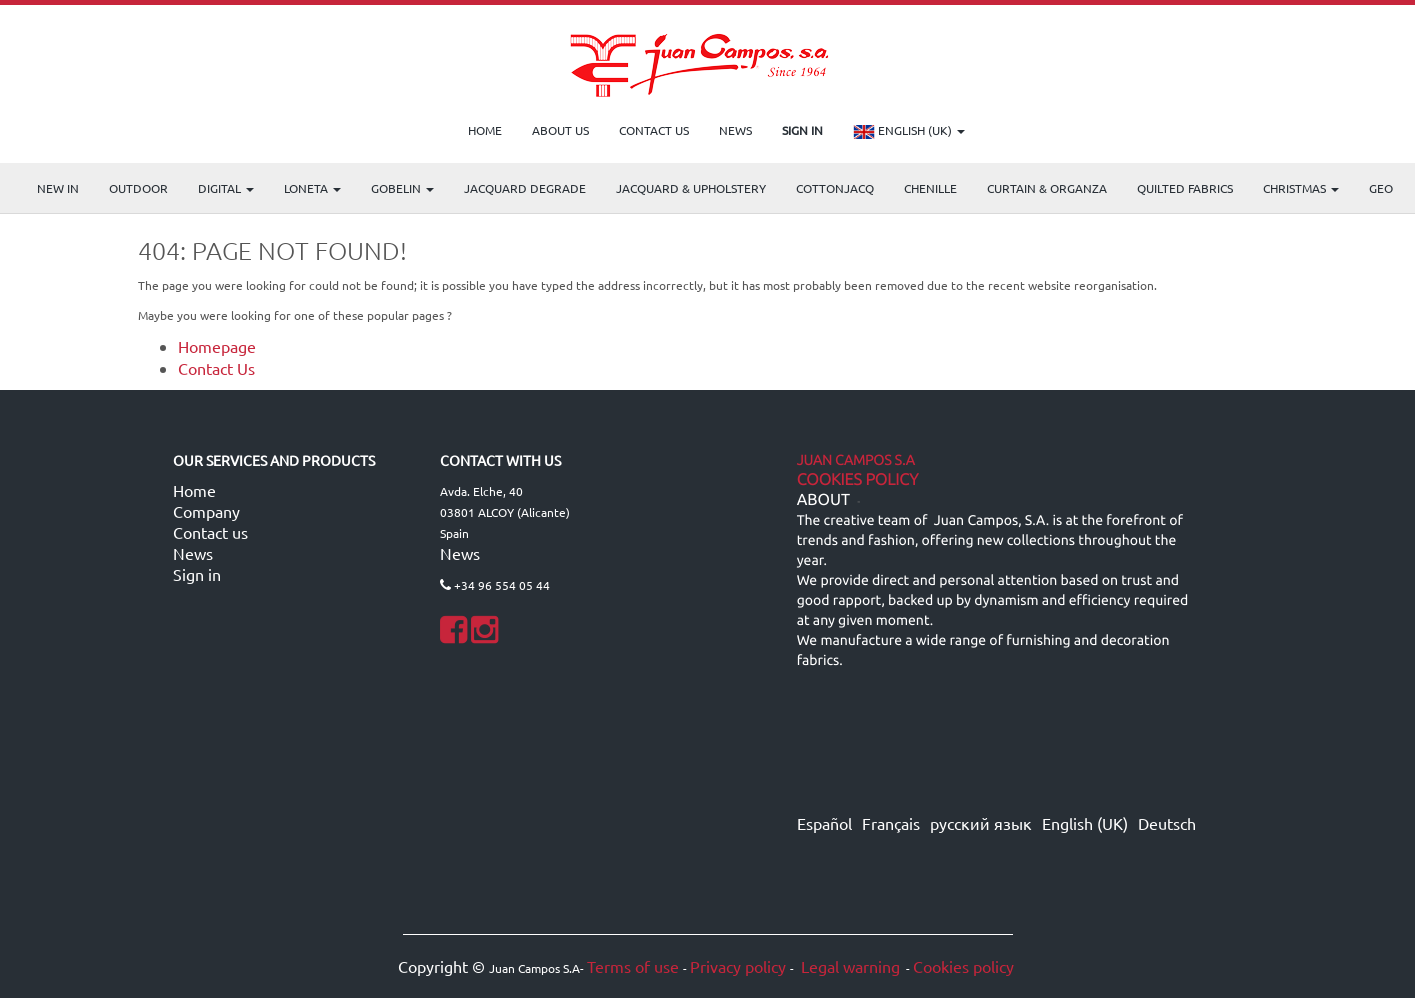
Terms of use (633, 966)
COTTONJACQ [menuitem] (835, 188)
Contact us (210, 532)
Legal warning (848, 966)
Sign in (197, 574)
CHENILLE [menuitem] (930, 188)
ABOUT (823, 500)
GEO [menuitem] (1381, 188)
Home (194, 490)
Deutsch (1167, 823)
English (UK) (909, 132)
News (193, 553)
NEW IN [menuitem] (58, 188)
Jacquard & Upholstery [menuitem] (691, 188)
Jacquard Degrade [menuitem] (525, 188)
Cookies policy (963, 966)
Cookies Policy (858, 480)
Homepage (217, 346)
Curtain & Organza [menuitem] (1047, 188)
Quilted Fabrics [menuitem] (1185, 188)
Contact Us (216, 368)
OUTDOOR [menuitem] (138, 188)
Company (206, 511)
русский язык (981, 823)
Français (891, 823)
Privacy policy (738, 966)
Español (824, 823)
